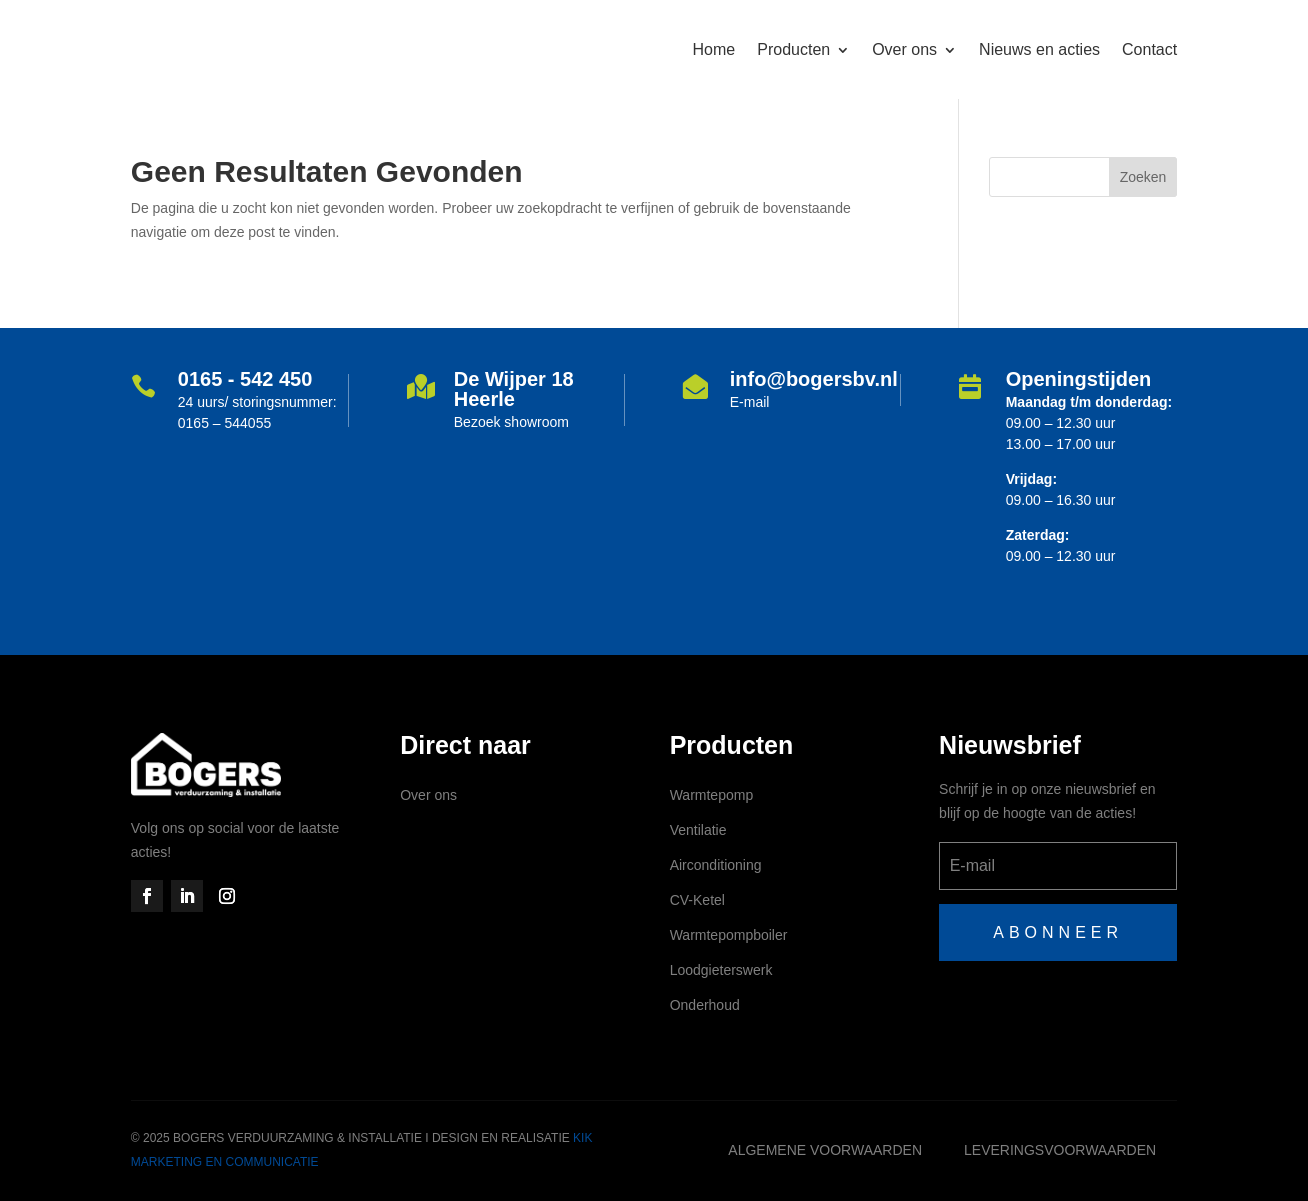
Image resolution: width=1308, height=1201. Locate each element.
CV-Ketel (697, 900)
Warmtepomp (712, 795)
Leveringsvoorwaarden (1060, 1150)
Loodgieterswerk (721, 970)
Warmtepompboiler (729, 935)
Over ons (428, 795)
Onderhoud (705, 1005)
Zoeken (1143, 177)
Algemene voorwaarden (825, 1150)
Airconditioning (716, 865)
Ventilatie (698, 830)
